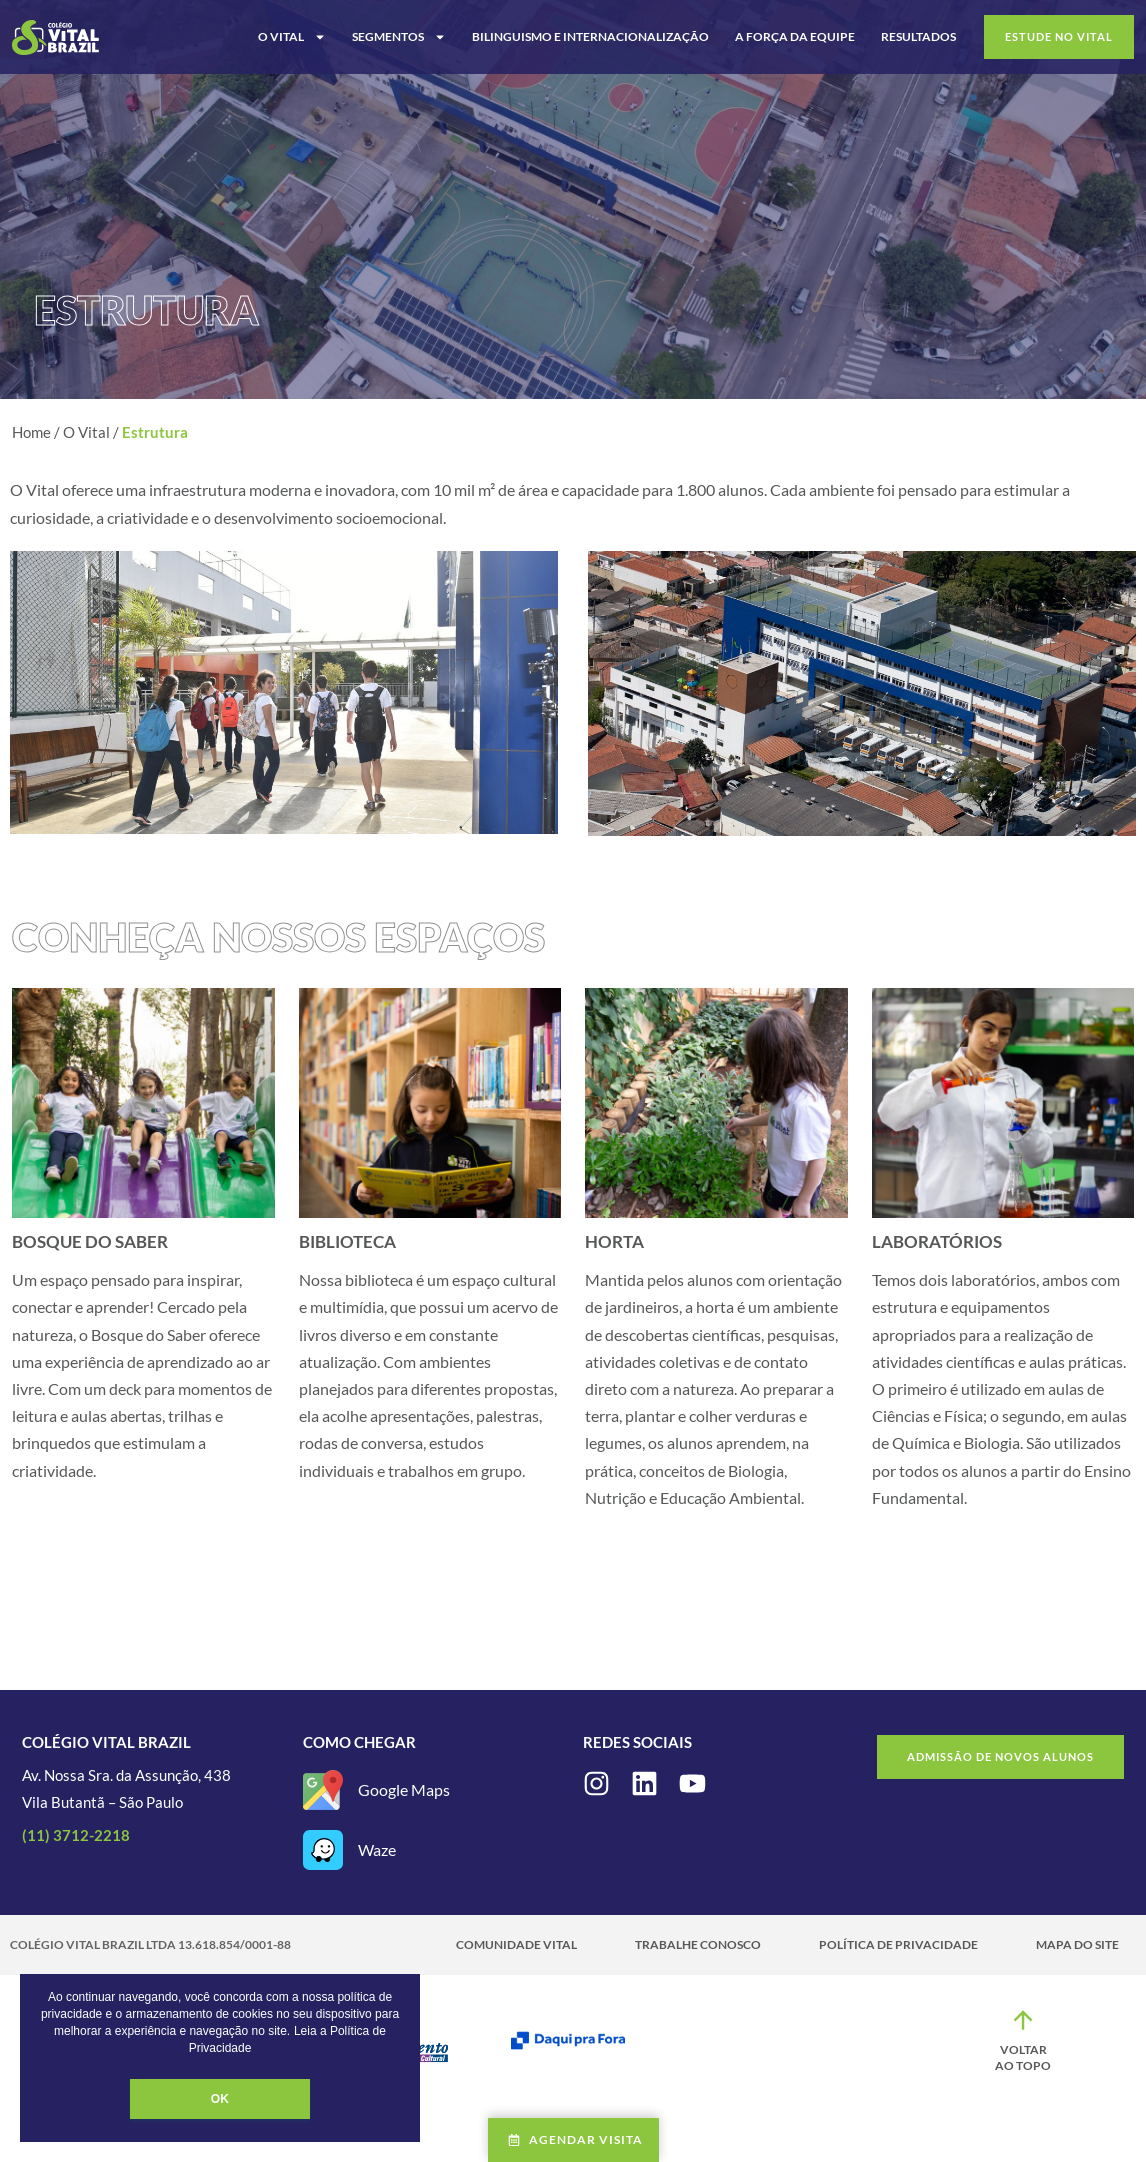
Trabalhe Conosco (698, 1944)
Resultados (918, 36)
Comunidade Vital (516, 1944)
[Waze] (323, 1850)
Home (31, 432)
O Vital (292, 37)
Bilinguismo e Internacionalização (590, 36)
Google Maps (404, 1789)
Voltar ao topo (1023, 2057)
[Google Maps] (323, 1790)
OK (220, 2099)
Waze (377, 1849)
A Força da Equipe (795, 36)
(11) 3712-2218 (76, 1835)
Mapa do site (1077, 1944)
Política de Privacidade (898, 1944)
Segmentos (399, 37)
